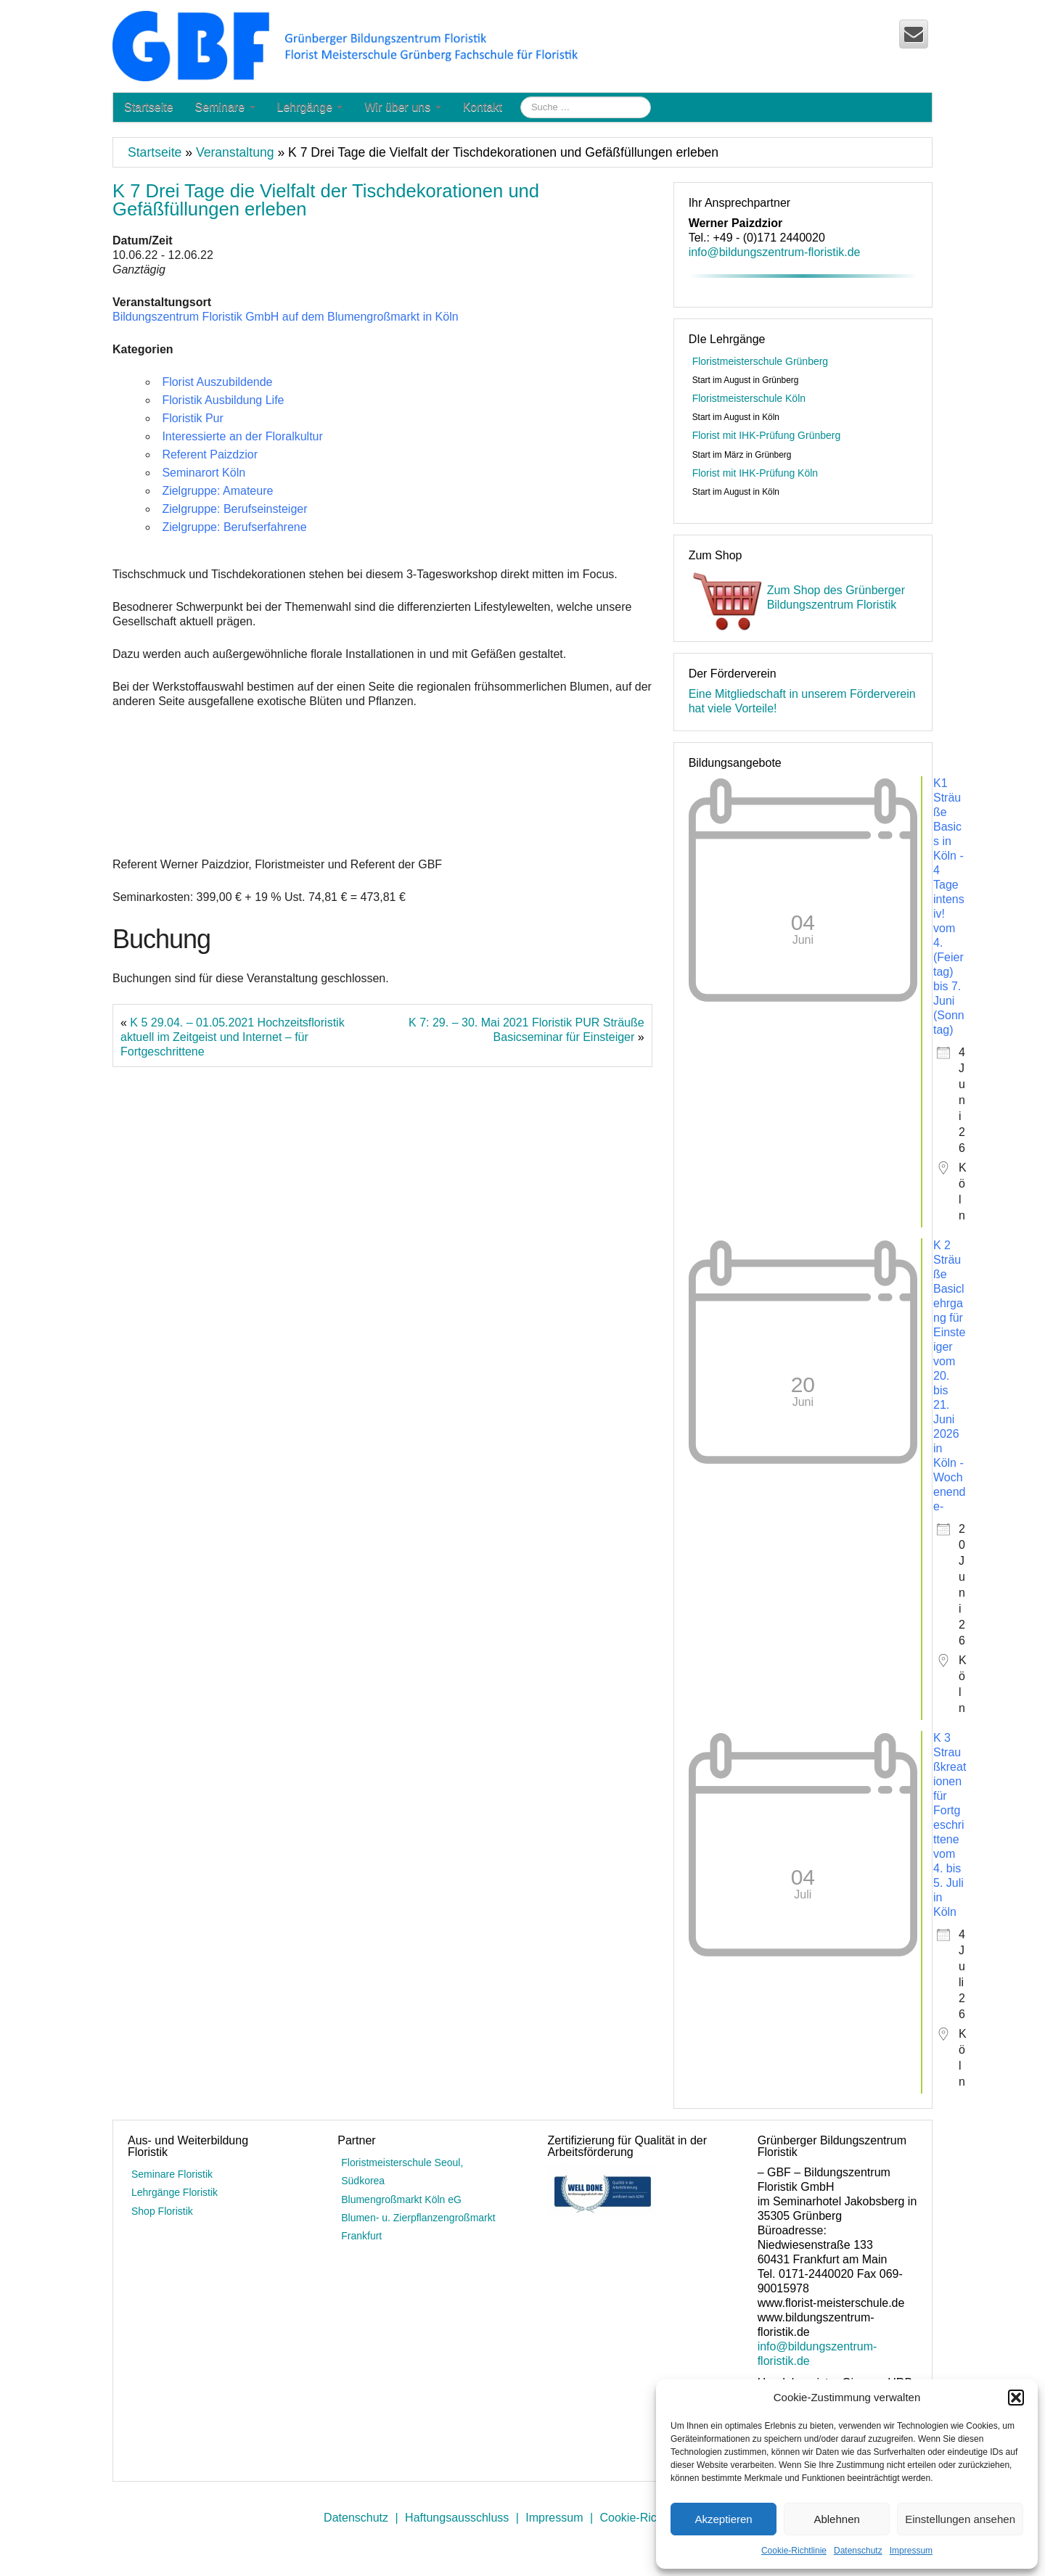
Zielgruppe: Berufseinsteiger (234, 509)
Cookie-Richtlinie (794, 2551)
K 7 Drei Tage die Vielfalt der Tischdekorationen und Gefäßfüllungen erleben (325, 200)
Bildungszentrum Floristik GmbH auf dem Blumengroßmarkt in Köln (285, 316)
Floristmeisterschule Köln (749, 398)
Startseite (148, 107)
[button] (1016, 2397)
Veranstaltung (235, 152)
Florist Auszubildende (217, 382)
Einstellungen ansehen (960, 2519)
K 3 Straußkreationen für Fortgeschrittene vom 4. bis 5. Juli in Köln (949, 1825)
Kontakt (482, 107)
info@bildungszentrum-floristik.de (775, 252)
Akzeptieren (723, 2519)
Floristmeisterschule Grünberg (760, 361)
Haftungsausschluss (457, 2517)
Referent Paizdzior (210, 454)
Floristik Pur (192, 418)
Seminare (225, 107)
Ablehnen (836, 2519)
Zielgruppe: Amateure (217, 491)
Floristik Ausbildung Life (223, 400)
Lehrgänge (310, 107)
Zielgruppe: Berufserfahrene (234, 527)
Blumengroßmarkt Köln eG (401, 2199)
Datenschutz (858, 2551)
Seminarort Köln (203, 472)
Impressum (911, 2551)
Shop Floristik (162, 2211)
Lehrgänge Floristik (174, 2192)
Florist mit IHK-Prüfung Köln (755, 473)
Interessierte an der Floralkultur (242, 436)
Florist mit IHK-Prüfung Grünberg (766, 435)
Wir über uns (402, 107)
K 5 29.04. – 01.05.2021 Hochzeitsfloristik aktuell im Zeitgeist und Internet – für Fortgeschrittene (232, 1037)
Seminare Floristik (172, 2174)
